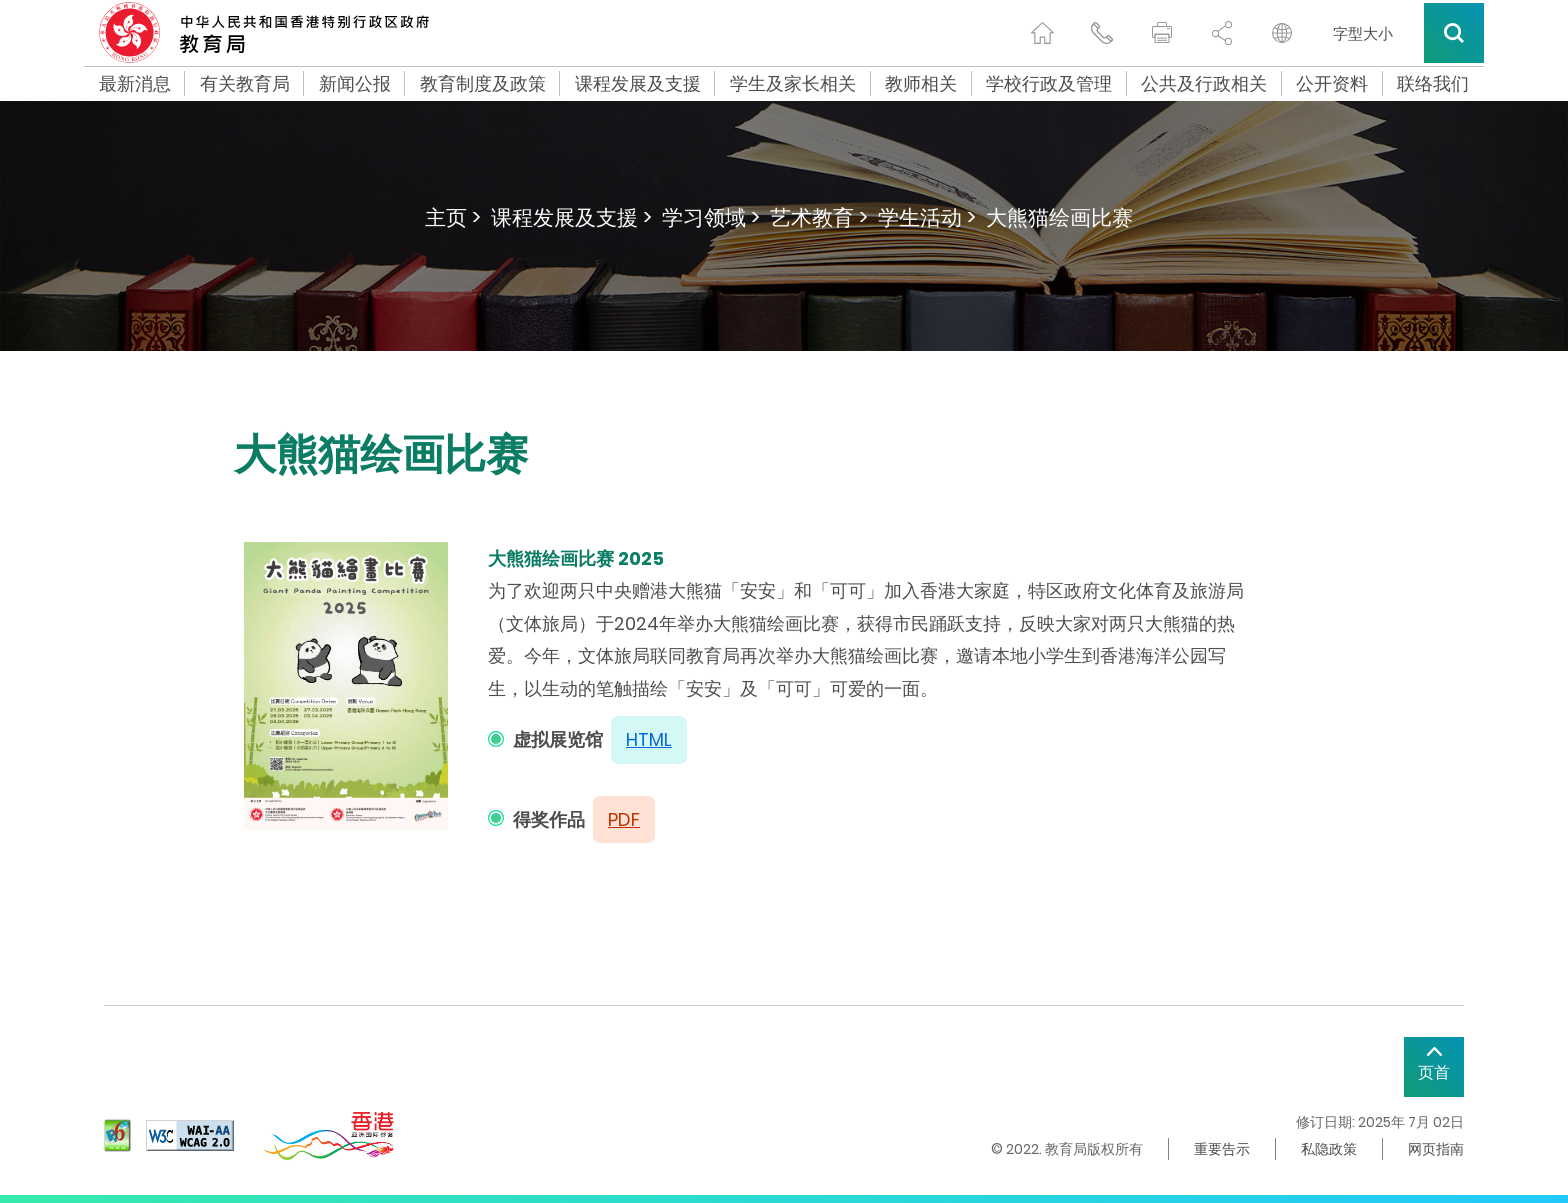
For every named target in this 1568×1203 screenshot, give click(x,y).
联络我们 (1433, 84)
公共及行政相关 (1204, 84)
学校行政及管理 (1049, 84)
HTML (649, 739)
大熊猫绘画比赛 (1059, 217)
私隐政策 (1329, 1149)
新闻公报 (355, 84)
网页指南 (1436, 1149)
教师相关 (921, 84)
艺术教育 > (819, 217)
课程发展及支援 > (571, 217)
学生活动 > (927, 217)
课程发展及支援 (638, 84)
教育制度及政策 (483, 84)
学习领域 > (711, 217)
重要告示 (1222, 1149)
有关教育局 (245, 84)
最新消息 (135, 84)
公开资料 (1332, 84)
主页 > (453, 217)
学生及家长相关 (793, 84)
